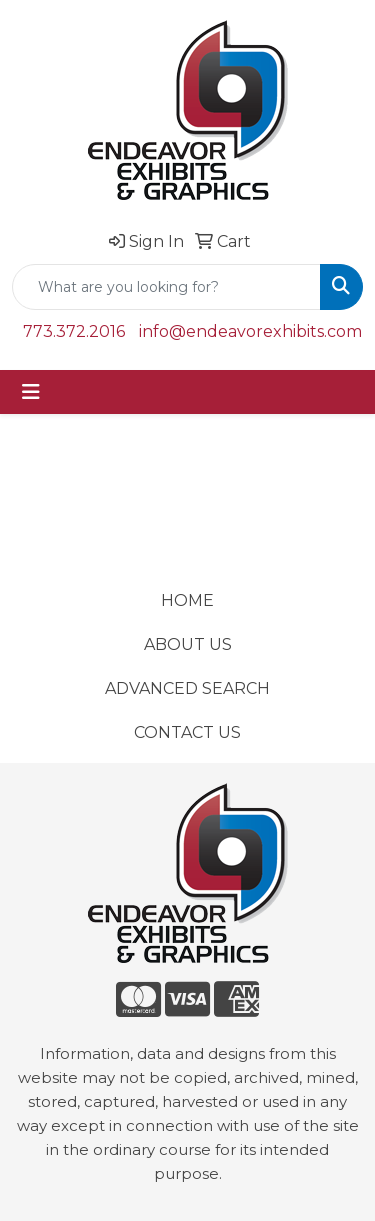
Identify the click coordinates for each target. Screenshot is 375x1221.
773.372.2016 (74, 331)
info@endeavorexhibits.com (250, 331)
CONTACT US (187, 732)
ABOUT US (188, 644)
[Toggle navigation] (31, 392)
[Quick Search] (166, 287)
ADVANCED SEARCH (187, 688)
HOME (187, 600)
